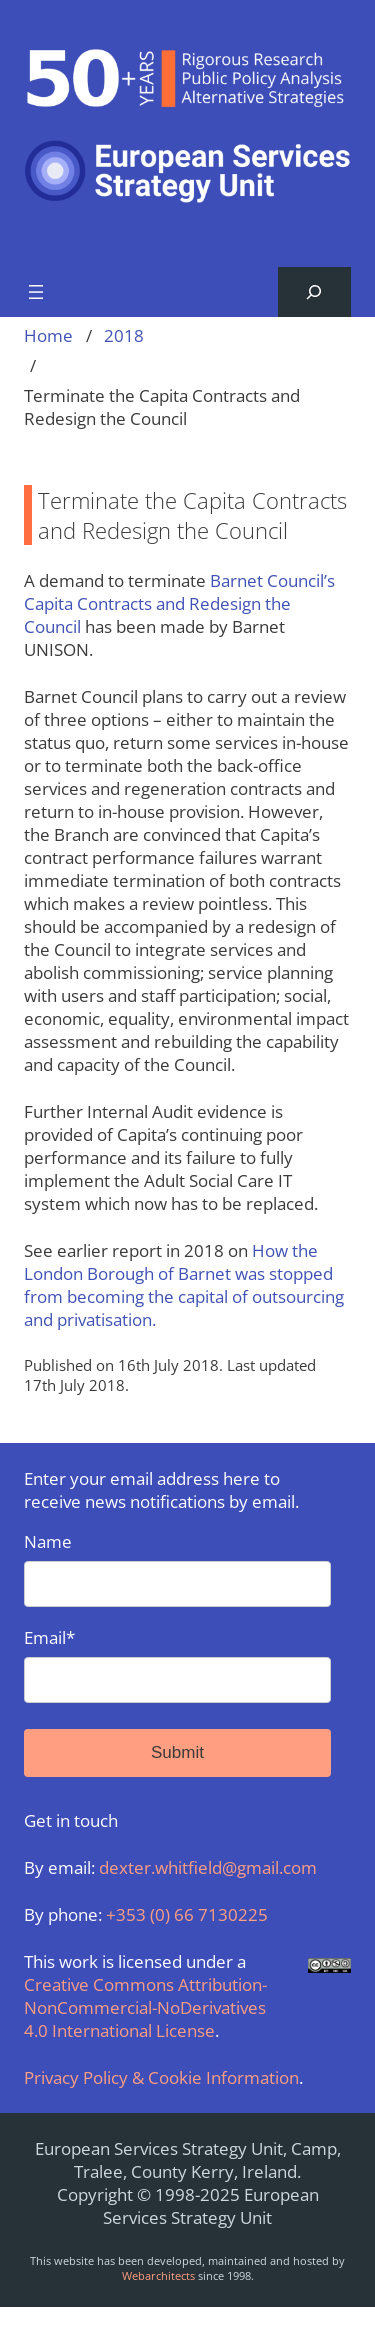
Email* (177, 1664)
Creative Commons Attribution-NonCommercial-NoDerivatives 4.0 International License (145, 2007)
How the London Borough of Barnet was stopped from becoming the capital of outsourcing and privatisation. (184, 1285)
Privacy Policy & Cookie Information (161, 2077)
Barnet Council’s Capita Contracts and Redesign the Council (179, 603)
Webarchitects (158, 2275)
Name (177, 1568)
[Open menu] (36, 292)
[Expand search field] (314, 292)
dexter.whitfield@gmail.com (208, 1867)
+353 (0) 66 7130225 (187, 1914)
